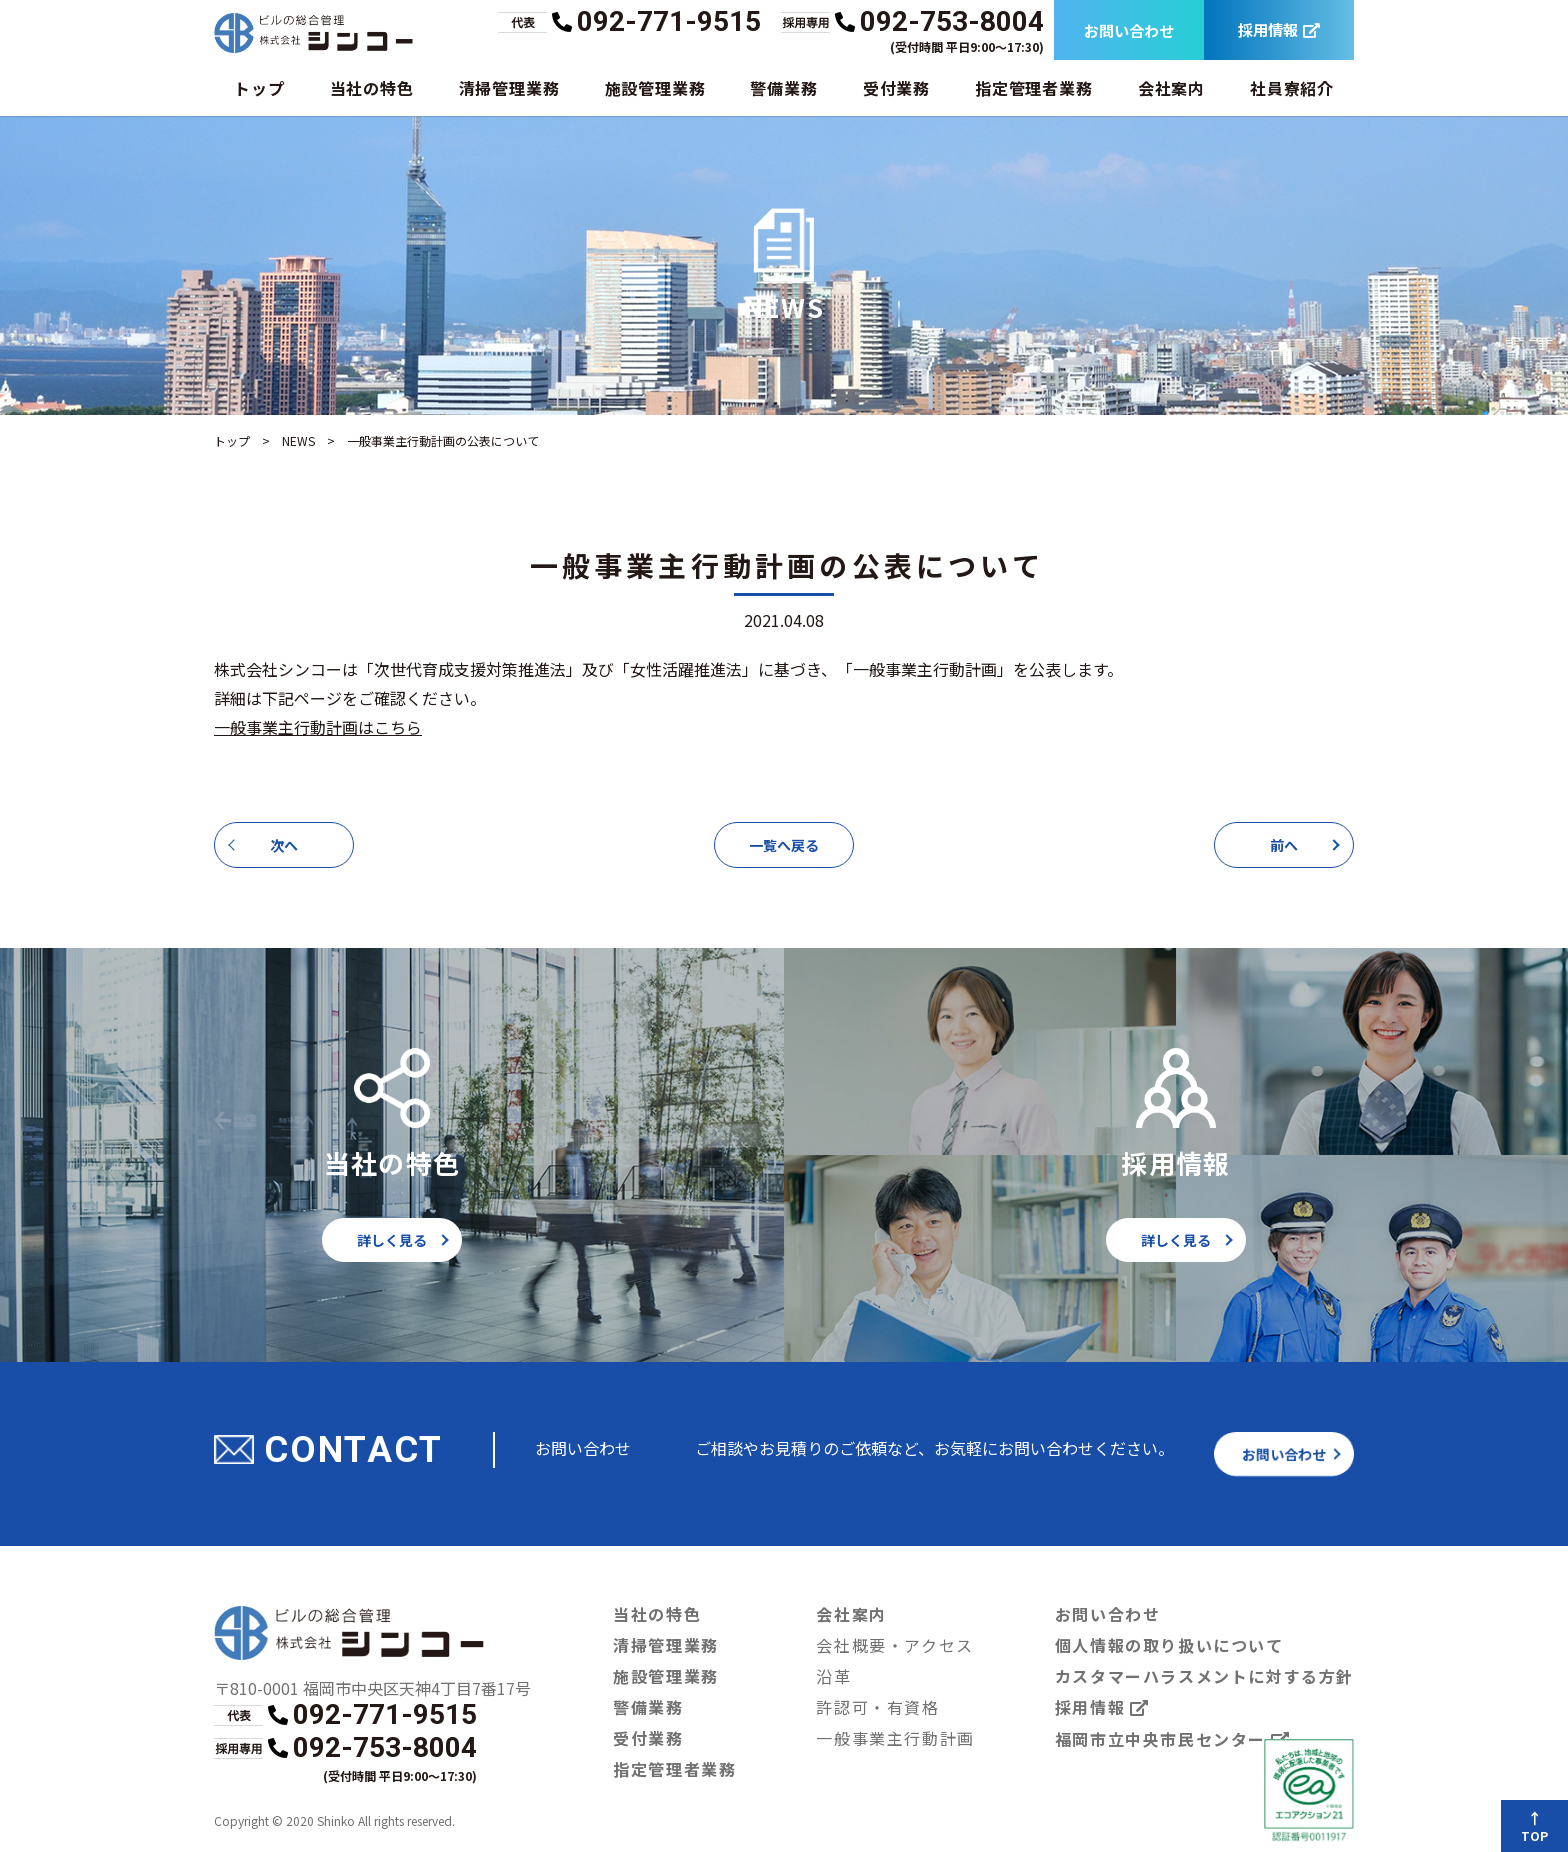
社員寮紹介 (1292, 87)
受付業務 (896, 87)
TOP (1536, 1836)
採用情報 (1279, 30)
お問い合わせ (1129, 30)
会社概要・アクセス (896, 1644)
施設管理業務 (654, 87)
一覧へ (784, 845)
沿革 (834, 1675)
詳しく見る (392, 1240)
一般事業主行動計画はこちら (318, 726)
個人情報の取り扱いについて (1169, 1644)
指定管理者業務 (1034, 87)
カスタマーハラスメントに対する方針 (1204, 1675)
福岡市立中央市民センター (1173, 1739)
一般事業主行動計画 (896, 1737)
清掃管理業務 (509, 87)
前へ (1284, 845)
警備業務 (783, 87)
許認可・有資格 (878, 1706)
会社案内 (1171, 87)
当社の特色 (371, 87)
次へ (284, 845)
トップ (259, 87)
